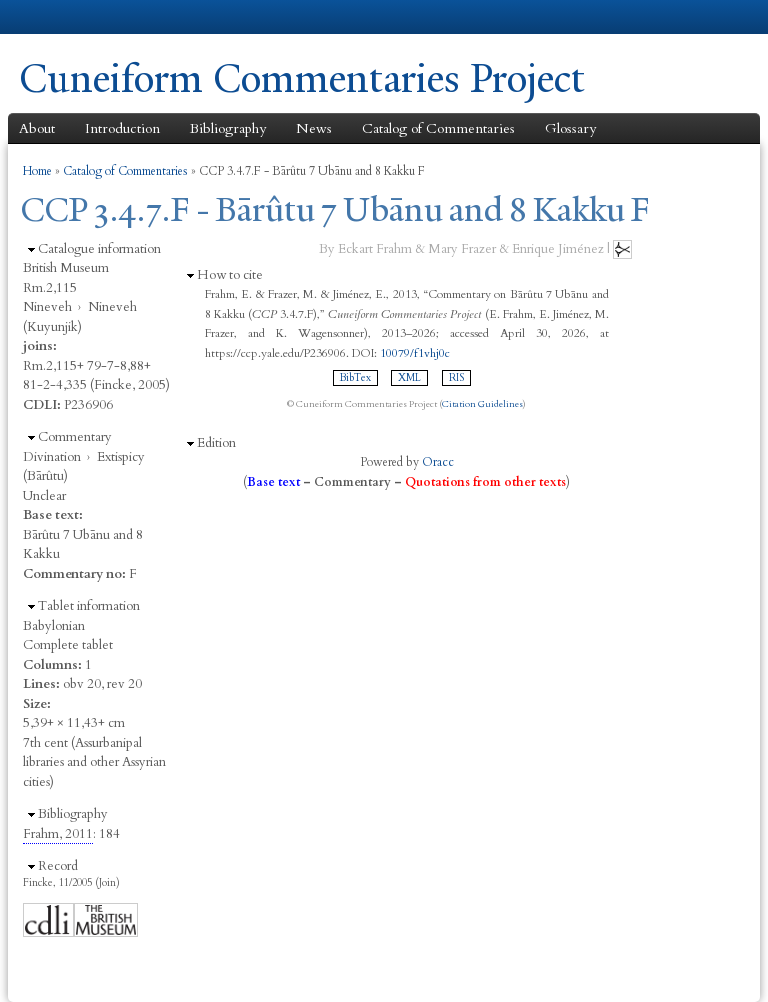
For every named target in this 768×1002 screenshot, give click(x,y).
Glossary (570, 128)
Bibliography (228, 128)
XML (409, 378)
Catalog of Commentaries (438, 128)
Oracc (438, 462)
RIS (456, 378)
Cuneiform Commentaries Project (302, 78)
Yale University (75, 17)
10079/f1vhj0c (415, 353)
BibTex (355, 378)
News (314, 128)
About (37, 128)
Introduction (122, 128)
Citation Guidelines (482, 404)
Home (37, 171)
